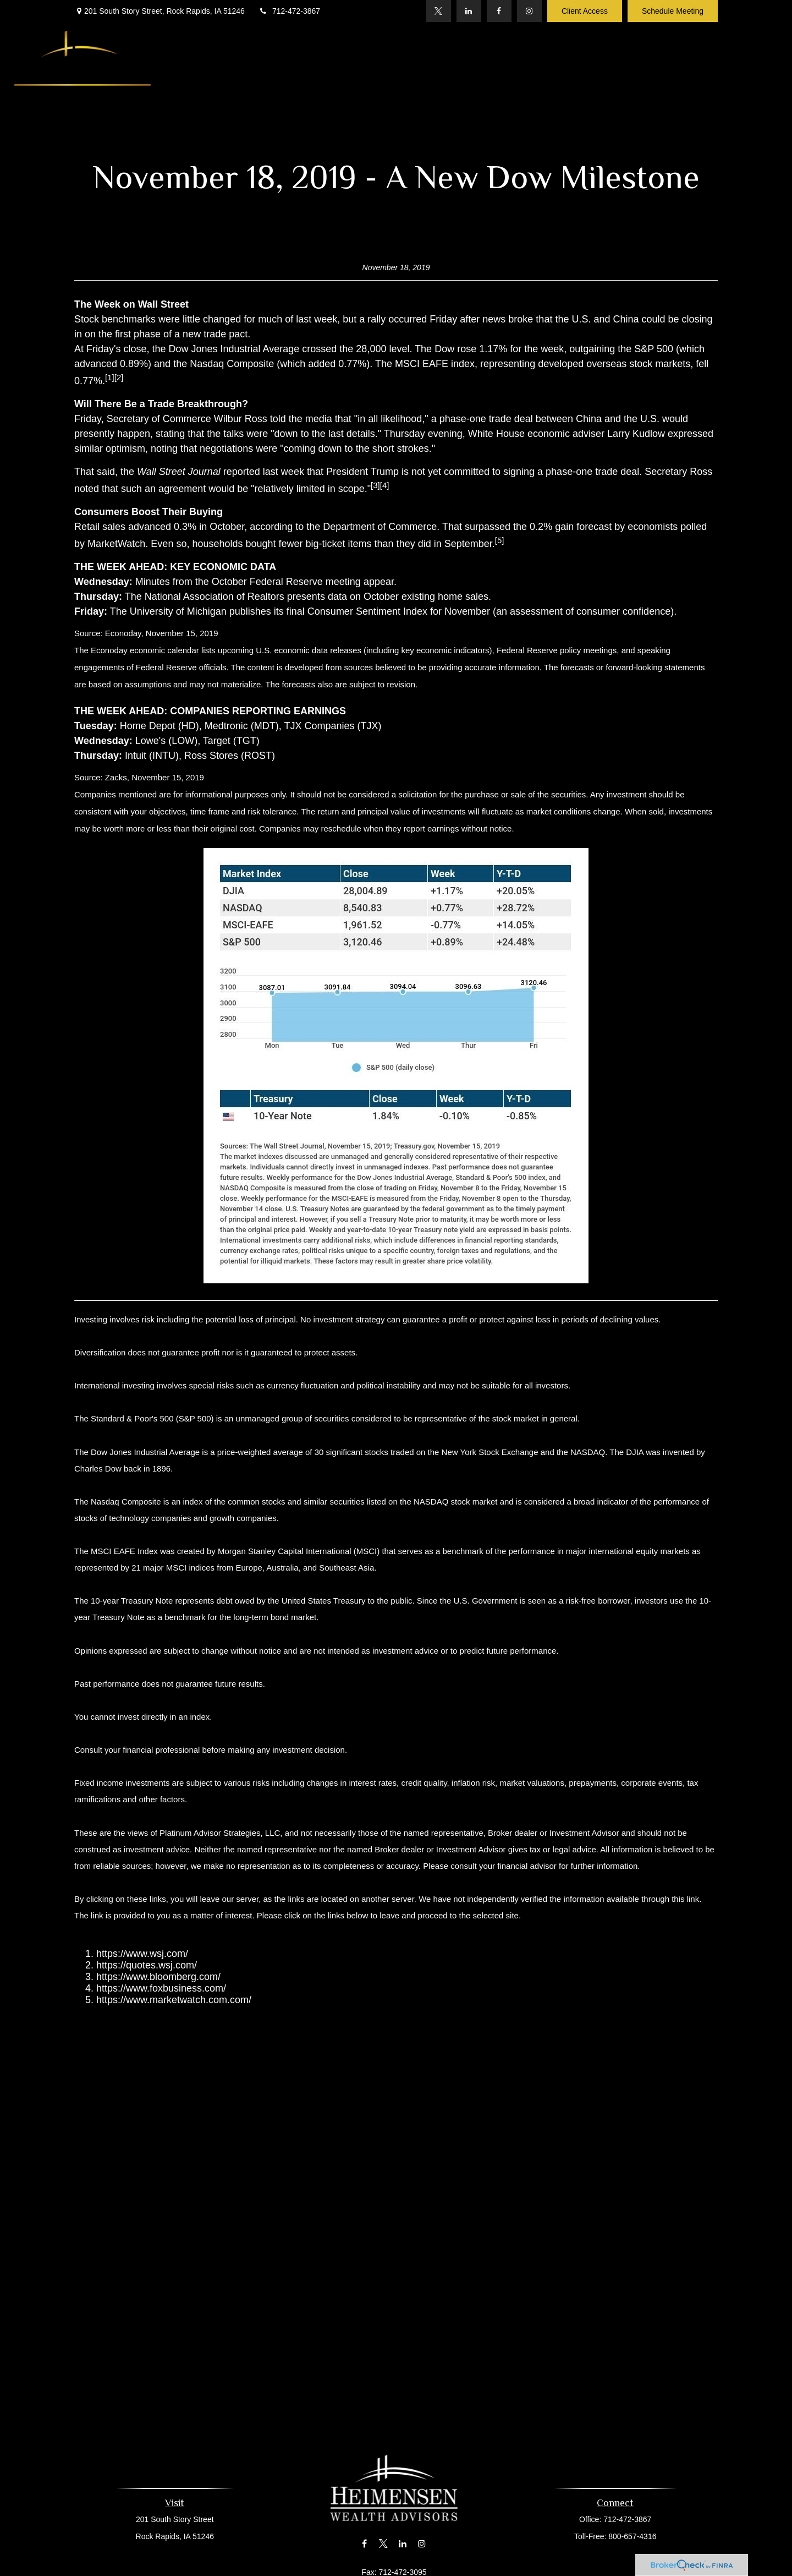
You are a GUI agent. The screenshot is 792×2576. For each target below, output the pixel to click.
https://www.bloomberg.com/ (158, 1976)
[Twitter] (438, 11)
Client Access (585, 11)
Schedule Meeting (672, 11)
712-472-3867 (289, 11)
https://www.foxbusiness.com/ (161, 1988)
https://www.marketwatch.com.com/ (173, 1999)
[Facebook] (499, 11)
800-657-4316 (629, 2536)
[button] (245, 63)
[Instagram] (529, 11)
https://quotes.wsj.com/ (146, 1965)
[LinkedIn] (469, 11)
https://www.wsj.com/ (142, 1953)
